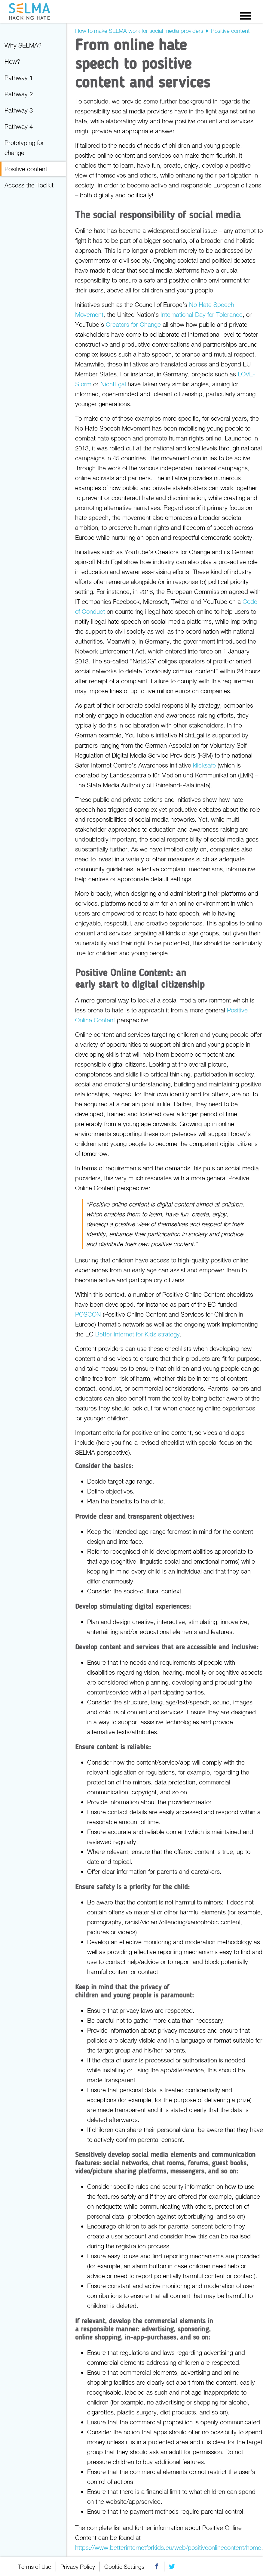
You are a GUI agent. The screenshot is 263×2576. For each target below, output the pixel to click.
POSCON (88, 1314)
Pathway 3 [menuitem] (19, 110)
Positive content (230, 30)
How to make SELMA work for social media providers (139, 30)
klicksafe (204, 765)
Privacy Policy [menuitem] (77, 2566)
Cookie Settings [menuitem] (124, 2566)
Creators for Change (133, 324)
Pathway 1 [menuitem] (19, 77)
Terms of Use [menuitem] (34, 2566)
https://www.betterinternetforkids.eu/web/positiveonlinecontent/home (168, 2547)
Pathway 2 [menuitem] (19, 93)
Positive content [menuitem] (26, 168)
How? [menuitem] (12, 61)
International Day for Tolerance (202, 314)
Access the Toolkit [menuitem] (29, 185)
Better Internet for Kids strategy (137, 1334)
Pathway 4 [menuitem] (19, 126)
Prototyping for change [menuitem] (24, 147)
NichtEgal (113, 384)
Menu (245, 15)
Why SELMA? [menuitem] (23, 45)
